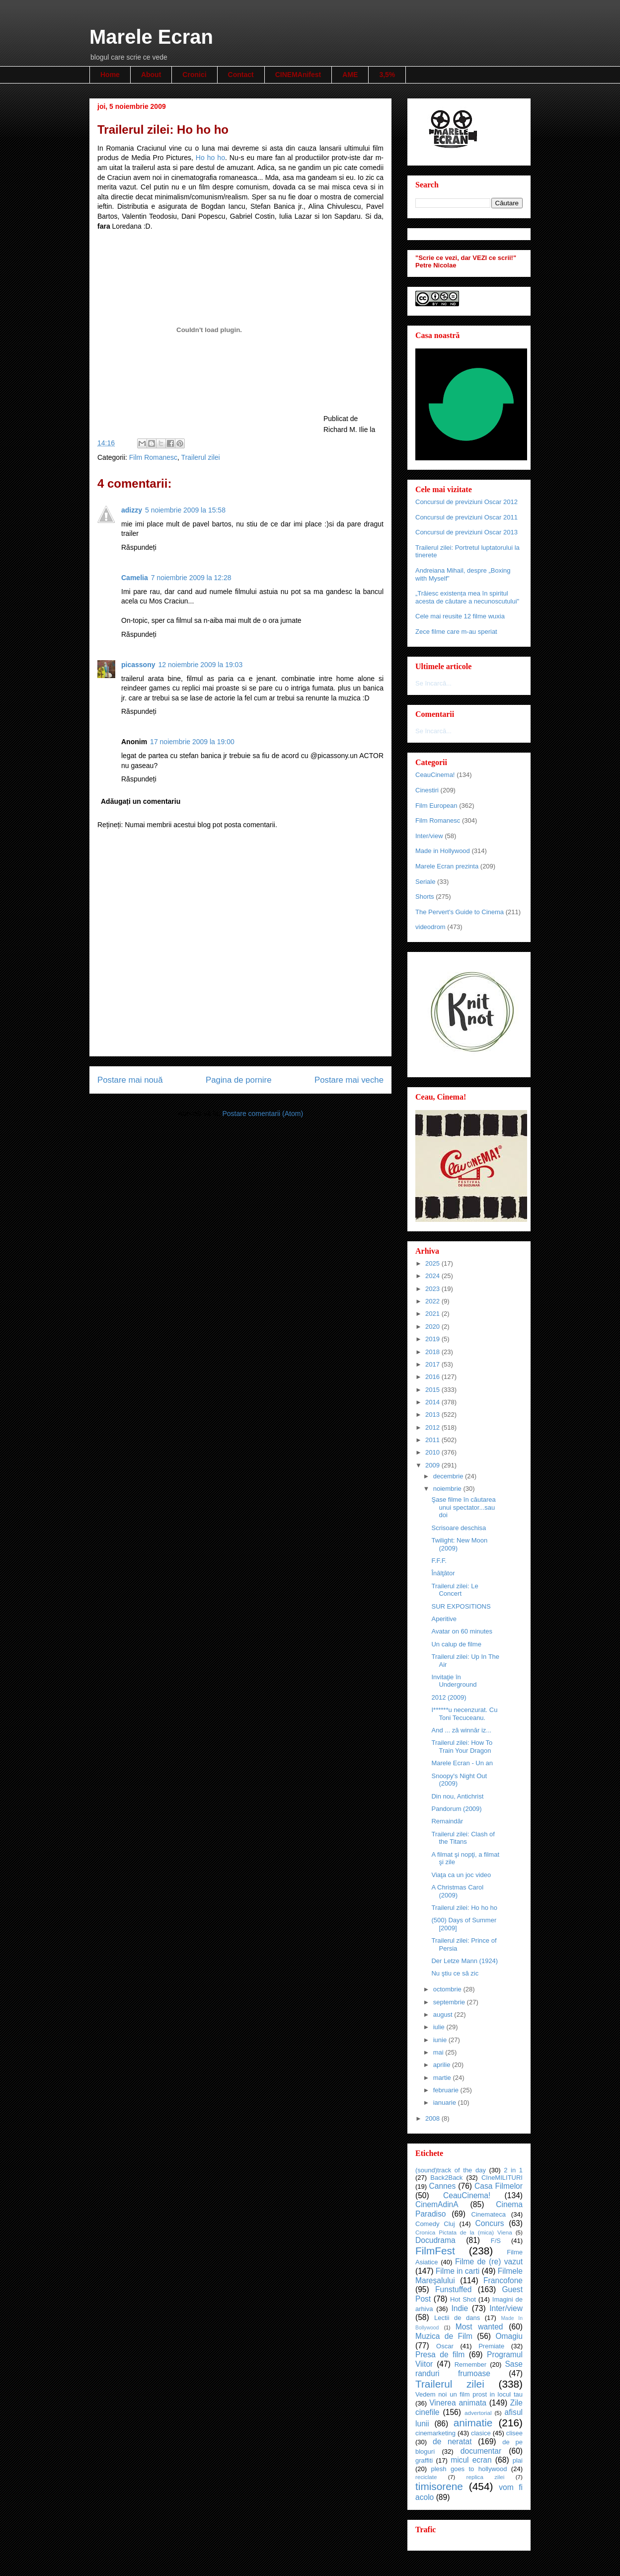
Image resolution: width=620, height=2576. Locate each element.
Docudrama (435, 2240)
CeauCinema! (435, 774)
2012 (433, 1427)
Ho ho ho (210, 158)
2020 (433, 1326)
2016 (433, 1376)
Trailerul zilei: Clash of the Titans (462, 1838)
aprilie (442, 2064)
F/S (496, 2240)
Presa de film (440, 2354)
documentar (481, 2451)
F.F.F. (438, 1560)
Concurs (489, 2223)
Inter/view (429, 836)
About (151, 75)
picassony (138, 665)
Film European (436, 805)
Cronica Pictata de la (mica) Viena (463, 2232)
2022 (433, 1301)
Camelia (134, 578)
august (444, 2014)
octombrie (448, 1989)
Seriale (425, 881)
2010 (433, 1452)
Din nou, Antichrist (457, 1796)
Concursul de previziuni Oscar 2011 (466, 517)
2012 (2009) (448, 1697)
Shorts (424, 896)
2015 (433, 1389)
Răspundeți (138, 547)
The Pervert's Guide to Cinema (459, 912)
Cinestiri (427, 790)
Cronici (194, 75)
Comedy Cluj (435, 2224)
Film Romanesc (153, 457)
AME (350, 75)
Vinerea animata (457, 2403)
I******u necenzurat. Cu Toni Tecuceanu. (464, 1713)
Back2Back (446, 2177)
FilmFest (435, 2250)
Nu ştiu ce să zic (454, 1973)
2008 (433, 2118)
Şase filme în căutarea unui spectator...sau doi (463, 1507)
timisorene (439, 2486)
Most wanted (479, 2326)
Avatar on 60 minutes (461, 1631)
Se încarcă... (433, 683)
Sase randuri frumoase (469, 2369)
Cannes (442, 2186)
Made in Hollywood (442, 851)
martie (443, 2077)
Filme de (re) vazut (489, 2261)
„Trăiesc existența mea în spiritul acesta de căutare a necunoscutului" (467, 597)
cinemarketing (435, 2433)
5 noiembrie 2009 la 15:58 (185, 510)
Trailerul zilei (200, 457)
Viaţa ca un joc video (461, 1875)
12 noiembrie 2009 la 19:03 (200, 665)
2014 (433, 1402)
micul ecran (471, 2460)
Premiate (491, 2346)
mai (439, 2052)
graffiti (424, 2460)
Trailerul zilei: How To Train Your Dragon (461, 1746)
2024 (433, 1276)
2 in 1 (513, 2170)
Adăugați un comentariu (140, 801)
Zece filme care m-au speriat (456, 631)
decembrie (449, 1476)
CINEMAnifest (298, 75)
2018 (433, 1352)
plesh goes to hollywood (469, 2469)
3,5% (387, 75)
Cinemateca (488, 2214)
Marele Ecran (151, 37)
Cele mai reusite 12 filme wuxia (460, 616)
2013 (433, 1414)
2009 (433, 1465)
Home (110, 75)
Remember (470, 2364)
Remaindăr (447, 1821)
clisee (514, 2433)
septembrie (450, 2002)
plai (518, 2460)
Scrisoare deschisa (458, 1528)
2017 (433, 1364)
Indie (459, 2308)
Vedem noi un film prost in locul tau (469, 2394)
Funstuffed (453, 2289)
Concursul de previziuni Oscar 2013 (466, 532)
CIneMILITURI (502, 2177)
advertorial (478, 2412)
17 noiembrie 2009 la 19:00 (192, 742)
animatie (473, 2422)
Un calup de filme (456, 1644)
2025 (433, 1263)
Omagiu (509, 2336)
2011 (433, 1440)
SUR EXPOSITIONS (460, 1606)
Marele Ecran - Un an (462, 1763)
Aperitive (444, 1619)
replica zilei (485, 2477)
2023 (433, 1288)
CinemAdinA (437, 2204)
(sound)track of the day (450, 2170)
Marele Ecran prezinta (446, 866)
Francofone (503, 2280)
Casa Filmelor (498, 2186)
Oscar (445, 2346)
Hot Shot (463, 2299)
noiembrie (448, 1488)
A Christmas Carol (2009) (457, 1891)
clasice (481, 2433)
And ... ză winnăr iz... (461, 1730)
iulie (440, 2027)
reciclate (426, 2477)
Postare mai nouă (130, 1080)
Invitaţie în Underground (453, 1681)
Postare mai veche (349, 1080)
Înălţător (443, 1573)
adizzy (131, 510)
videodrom (430, 927)
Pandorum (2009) (456, 1808)
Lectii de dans (457, 2317)
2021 (433, 1313)
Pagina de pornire (238, 1080)
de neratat (452, 2441)
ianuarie (445, 2102)
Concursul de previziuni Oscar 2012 (466, 502)
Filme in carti (457, 2271)
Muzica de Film (443, 2336)
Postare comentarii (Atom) (262, 1113)
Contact (241, 75)
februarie (447, 2090)
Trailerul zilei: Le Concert (454, 1590)
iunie (441, 2040)
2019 (433, 1339)
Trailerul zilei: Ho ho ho (464, 1907)
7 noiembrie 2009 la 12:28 (191, 578)
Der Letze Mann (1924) (464, 1961)
